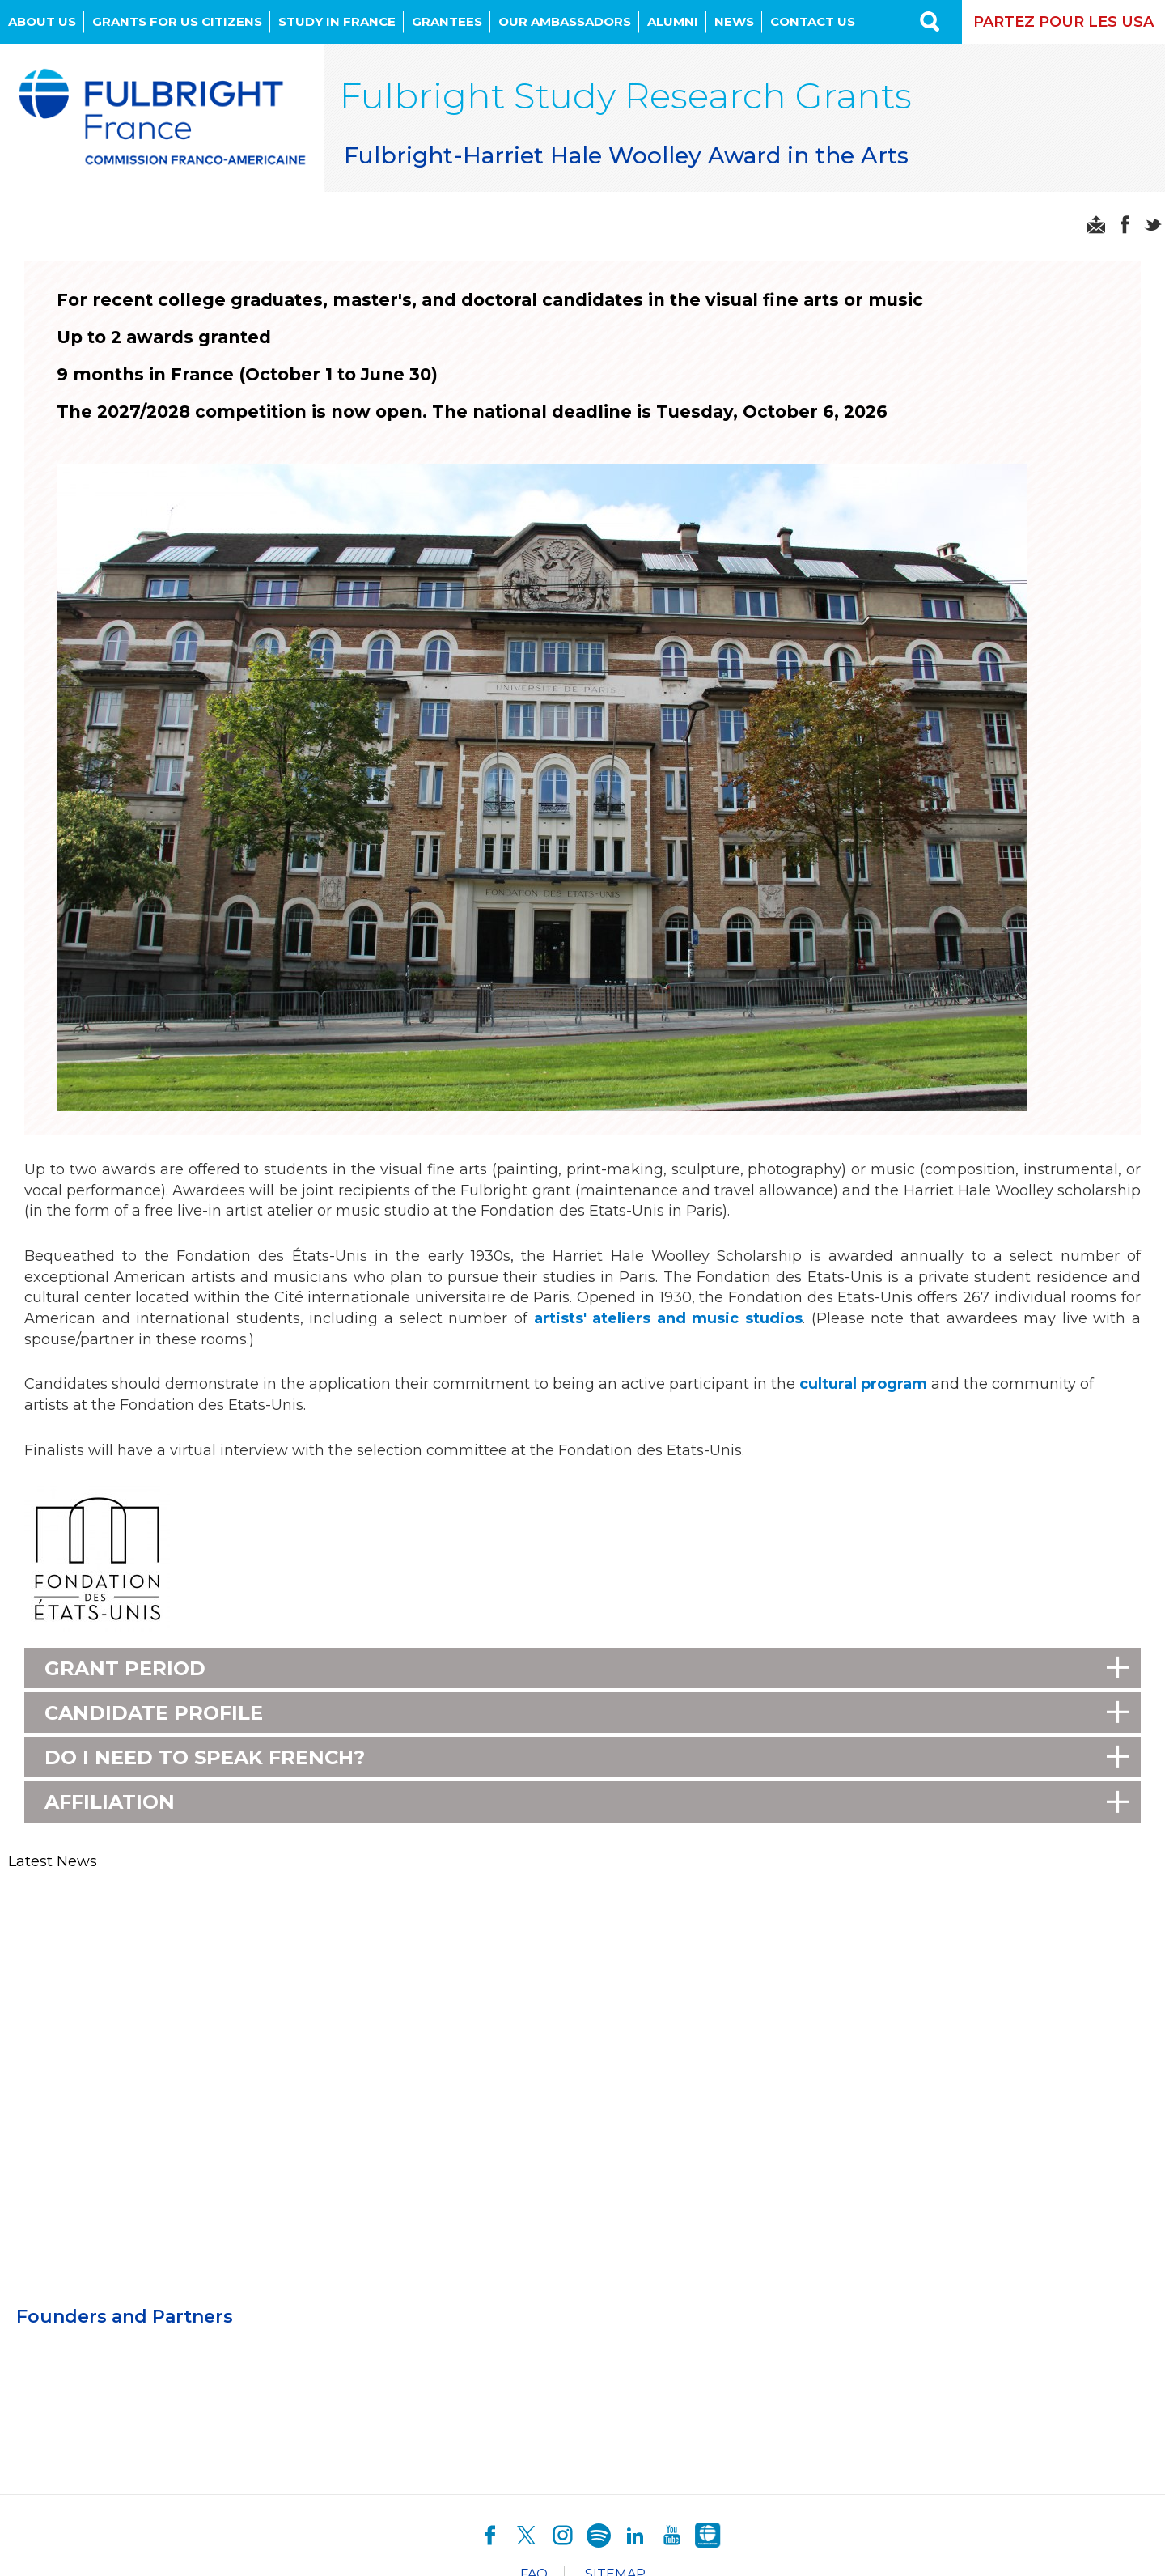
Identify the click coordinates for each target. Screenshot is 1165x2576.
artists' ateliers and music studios (668, 1318)
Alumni (672, 21)
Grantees (447, 21)
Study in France (337, 21)
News (734, 21)
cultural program (863, 1384)
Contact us (812, 21)
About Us (42, 21)
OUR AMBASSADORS (564, 21)
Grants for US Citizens (177, 21)
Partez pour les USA (1063, 22)
